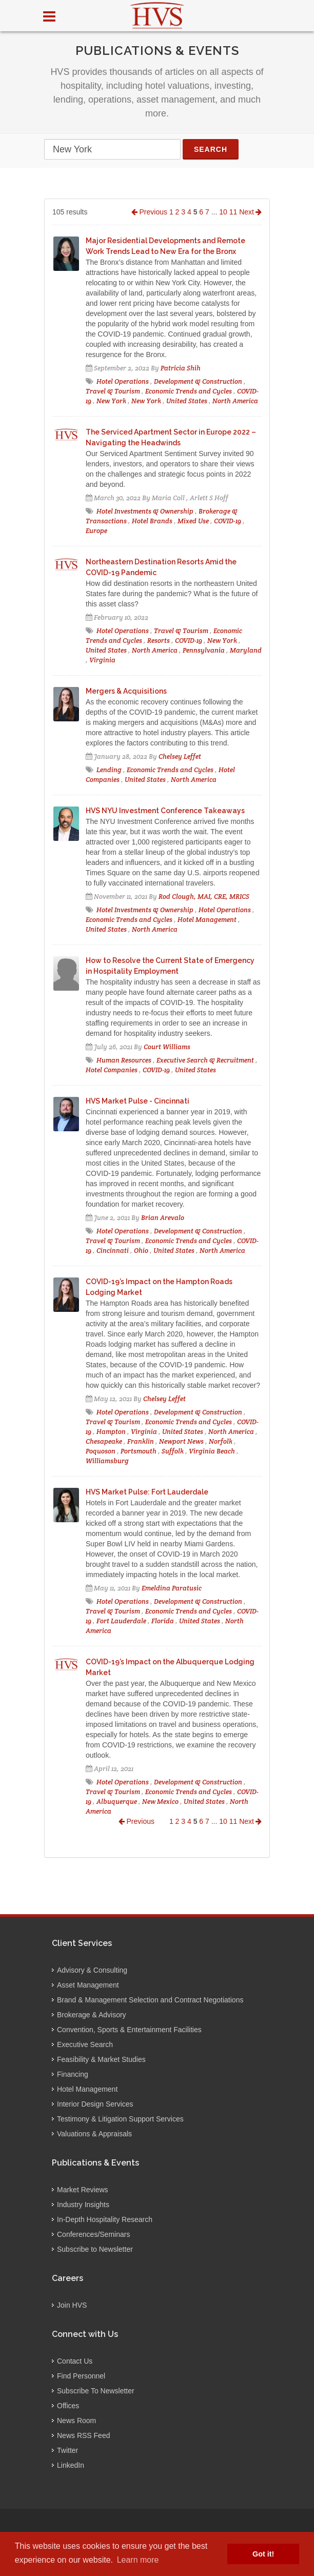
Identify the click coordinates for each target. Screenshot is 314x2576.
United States (186, 401)
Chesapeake (104, 1441)
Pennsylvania (204, 650)
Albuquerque (116, 1801)
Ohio (141, 1250)
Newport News (181, 1441)
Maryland (246, 650)
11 (233, 212)
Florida (162, 1621)
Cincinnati (112, 1250)
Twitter (67, 2450)
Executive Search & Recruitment (205, 1060)
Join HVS (72, 2305)
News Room (76, 2420)
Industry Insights (83, 2204)
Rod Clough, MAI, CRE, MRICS (204, 896)
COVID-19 (227, 521)
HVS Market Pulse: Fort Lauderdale (147, 1492)
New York (111, 401)
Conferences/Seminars (93, 2234)
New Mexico (160, 1801)
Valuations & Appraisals (94, 2134)
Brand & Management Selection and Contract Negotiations (150, 2000)
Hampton (111, 1431)
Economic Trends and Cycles (188, 391)
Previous (149, 212)
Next (250, 212)
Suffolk (173, 1451)
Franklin (140, 1441)
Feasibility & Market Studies (101, 2059)
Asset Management (88, 1985)
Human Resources (123, 1060)
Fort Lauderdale (121, 1621)
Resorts (158, 640)
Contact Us (74, 2361)
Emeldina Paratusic (172, 1588)
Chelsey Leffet (180, 756)
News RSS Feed (83, 2435)
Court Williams (167, 1047)
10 (223, 212)
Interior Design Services (95, 2104)
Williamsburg (107, 1461)
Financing (72, 2074)
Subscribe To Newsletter (95, 2391)
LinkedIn (70, 2465)
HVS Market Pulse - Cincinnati (137, 1101)
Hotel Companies (112, 1070)
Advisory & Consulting (92, 1970)
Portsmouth (138, 1451)
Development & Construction (198, 381)
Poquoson (100, 1451)
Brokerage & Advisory (91, 2015)
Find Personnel (81, 2376)
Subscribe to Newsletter (95, 2249)
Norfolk (220, 1441)
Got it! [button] (263, 2554)
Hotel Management (207, 919)
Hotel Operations (122, 381)
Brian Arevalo (162, 1217)
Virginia (102, 660)
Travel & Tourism (113, 391)
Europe (96, 530)
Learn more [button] (138, 2559)
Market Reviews (82, 2190)
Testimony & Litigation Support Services (120, 2119)
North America (235, 401)
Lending (109, 769)
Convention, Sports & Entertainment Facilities (129, 2030)
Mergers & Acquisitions (126, 691)
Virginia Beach (212, 1451)
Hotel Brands (152, 521)
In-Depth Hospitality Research (104, 2219)
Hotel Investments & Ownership (144, 511)
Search (210, 149)
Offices (68, 2406)
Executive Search (85, 2044)
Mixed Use (193, 521)
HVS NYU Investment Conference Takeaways (165, 811)
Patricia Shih (181, 368)
